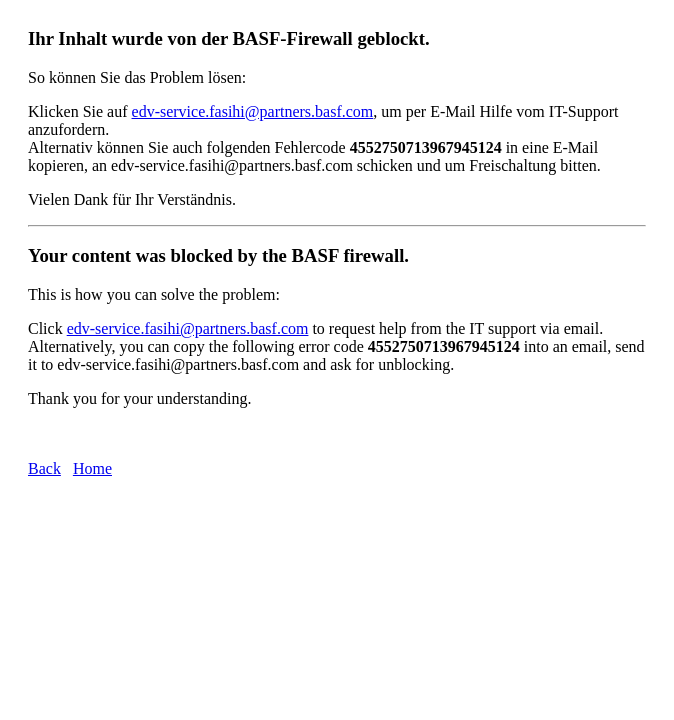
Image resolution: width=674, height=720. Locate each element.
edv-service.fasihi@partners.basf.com (253, 111)
